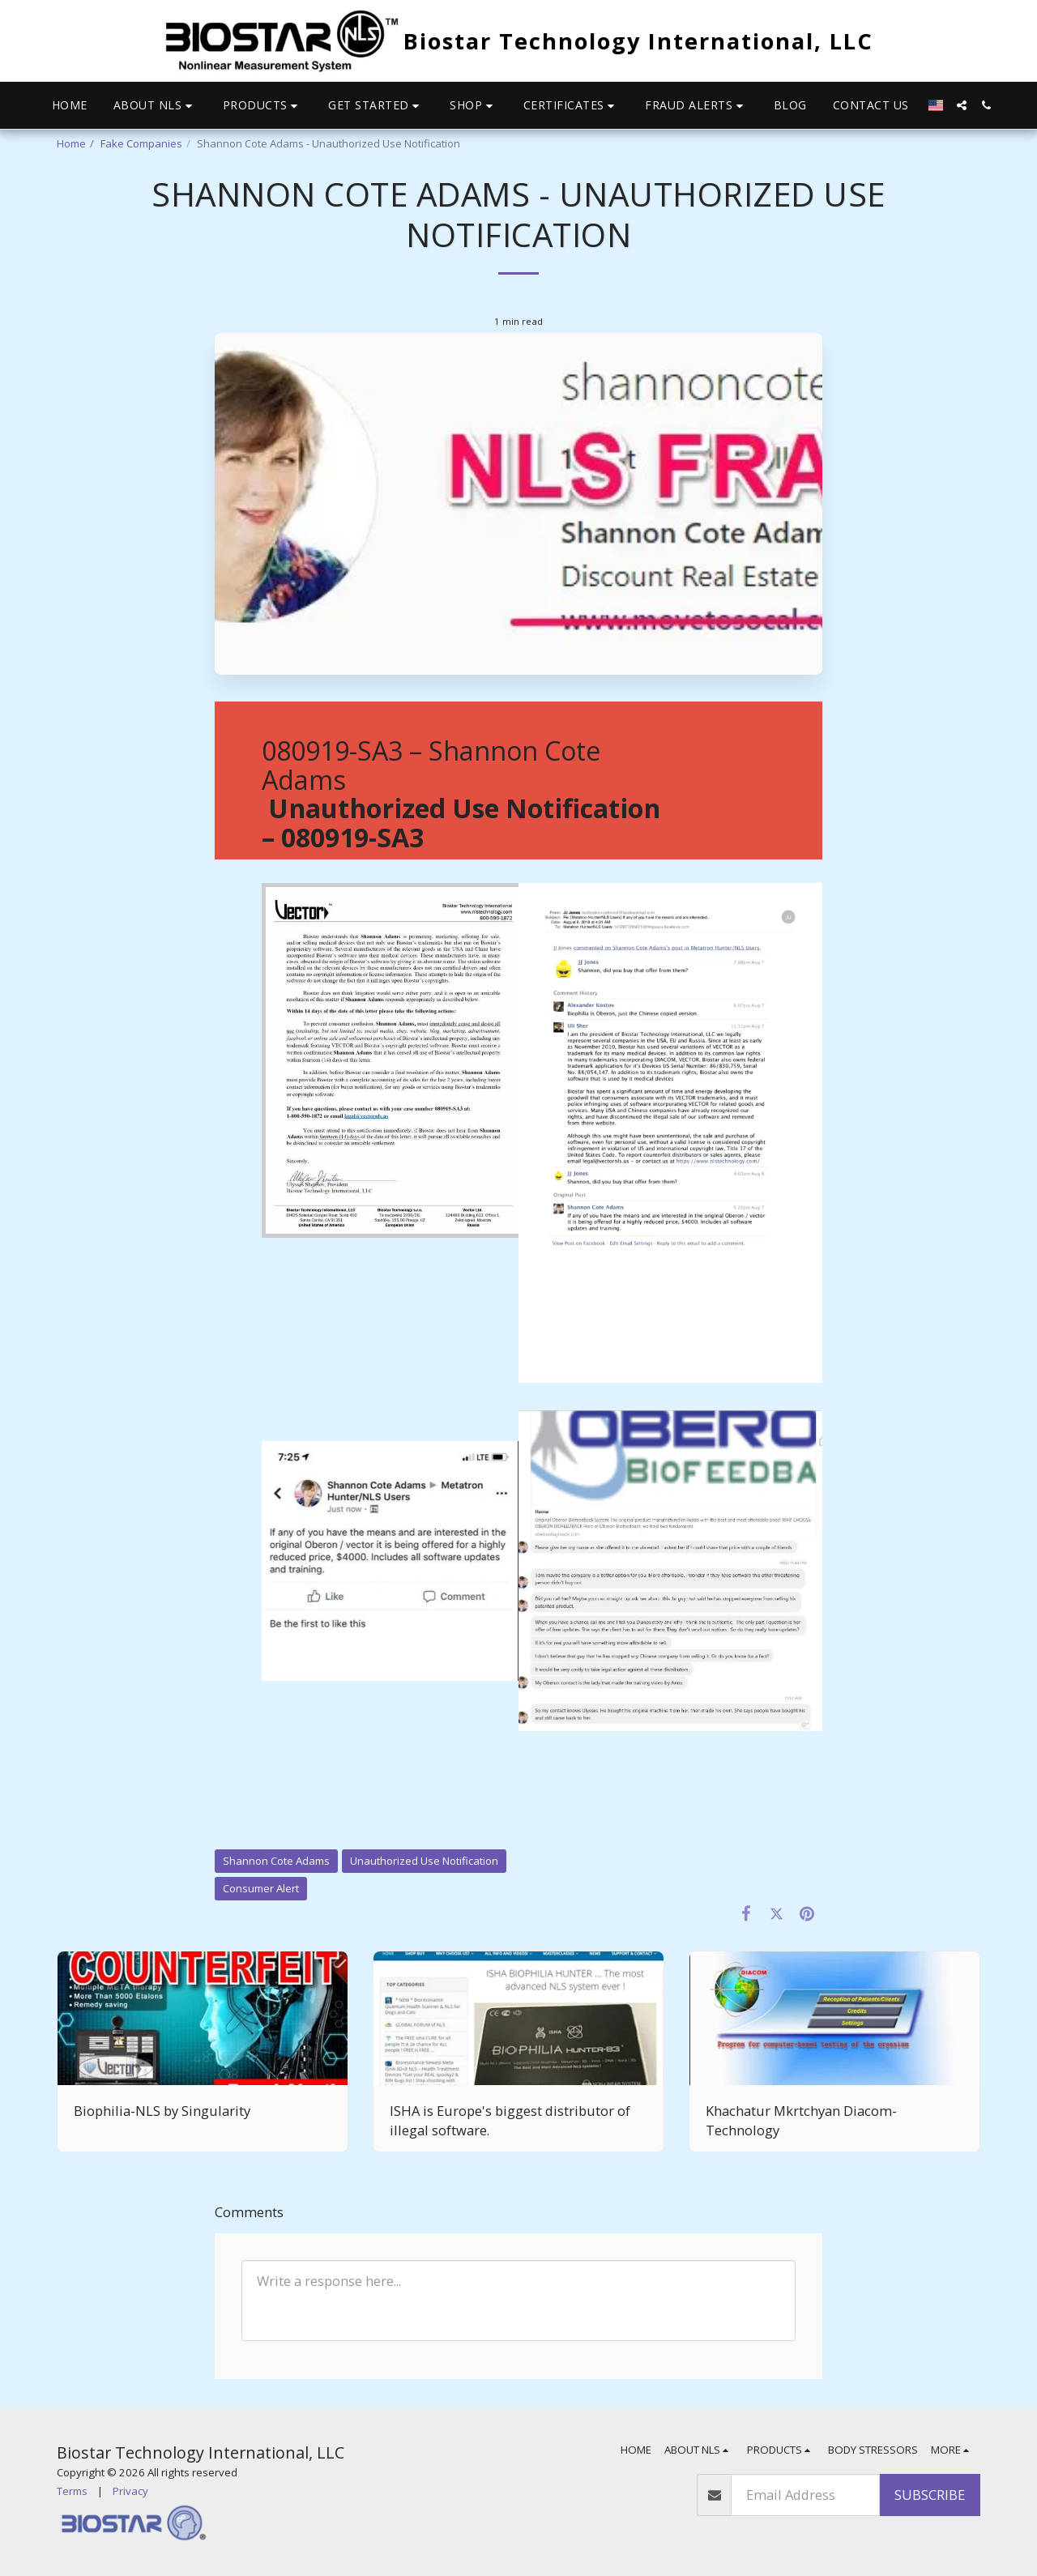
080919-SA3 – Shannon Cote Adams (461, 793)
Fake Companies (141, 143)
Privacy (130, 2491)
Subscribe (929, 2494)
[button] (155, 105)
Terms (72, 2491)
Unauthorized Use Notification (424, 1860)
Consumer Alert (261, 1888)
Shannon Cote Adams (276, 1860)
